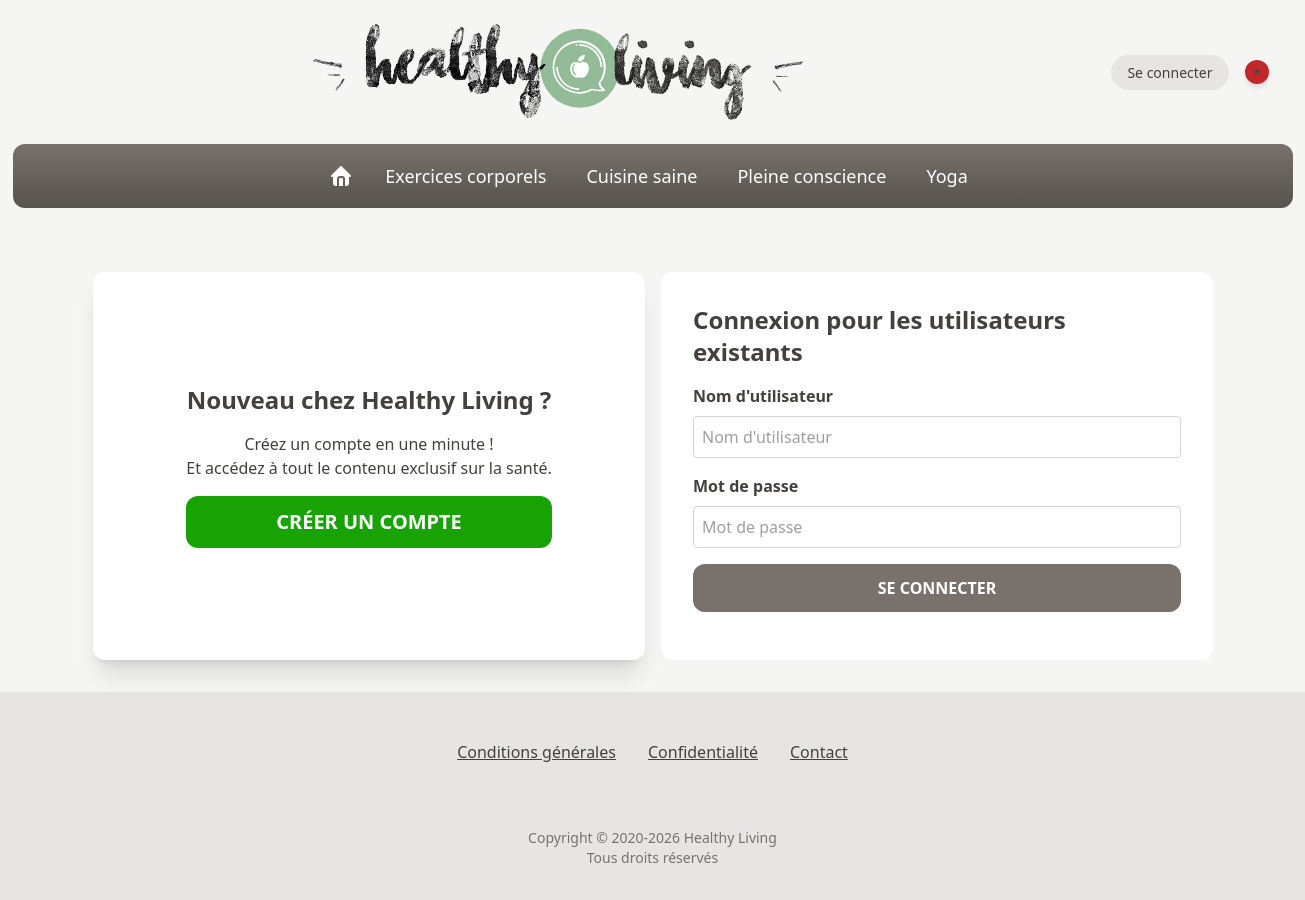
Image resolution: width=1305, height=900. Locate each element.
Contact (819, 752)
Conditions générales (536, 752)
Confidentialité (703, 752)
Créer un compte (369, 521)
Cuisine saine (641, 176)
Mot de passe (745, 486)
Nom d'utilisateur (763, 396)
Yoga (946, 176)
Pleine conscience (811, 176)
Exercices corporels (465, 176)
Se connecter (1169, 72)
